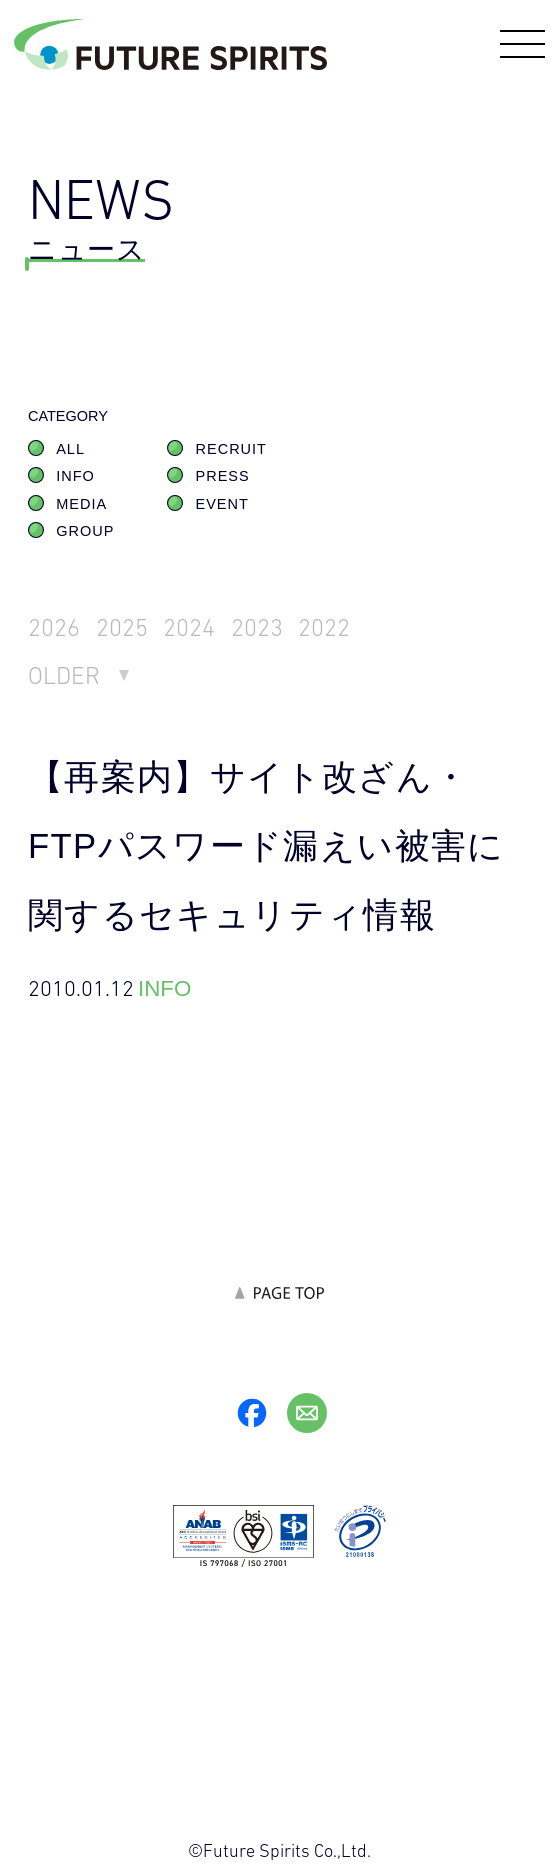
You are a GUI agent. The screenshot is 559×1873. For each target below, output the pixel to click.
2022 (325, 627)
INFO (75, 476)
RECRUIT (231, 449)
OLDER (64, 675)
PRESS (223, 476)
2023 (257, 627)
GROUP (85, 531)
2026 (54, 627)
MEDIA (81, 504)
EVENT (222, 504)
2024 (189, 627)
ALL (70, 449)
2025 (122, 627)
